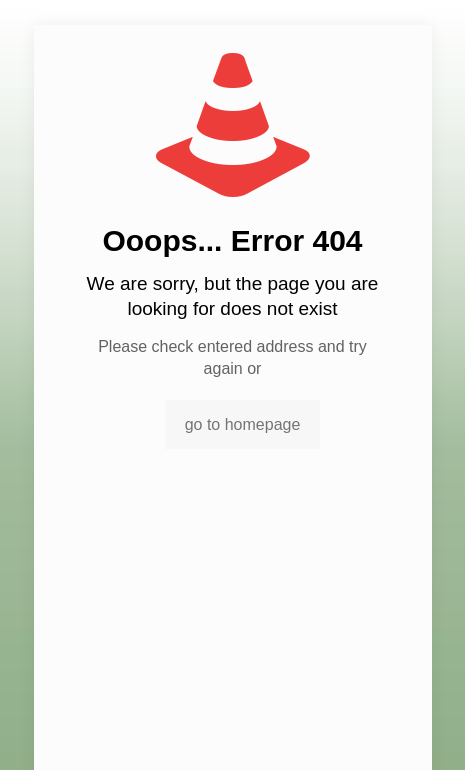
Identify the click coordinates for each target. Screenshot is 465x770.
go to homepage (243, 424)
